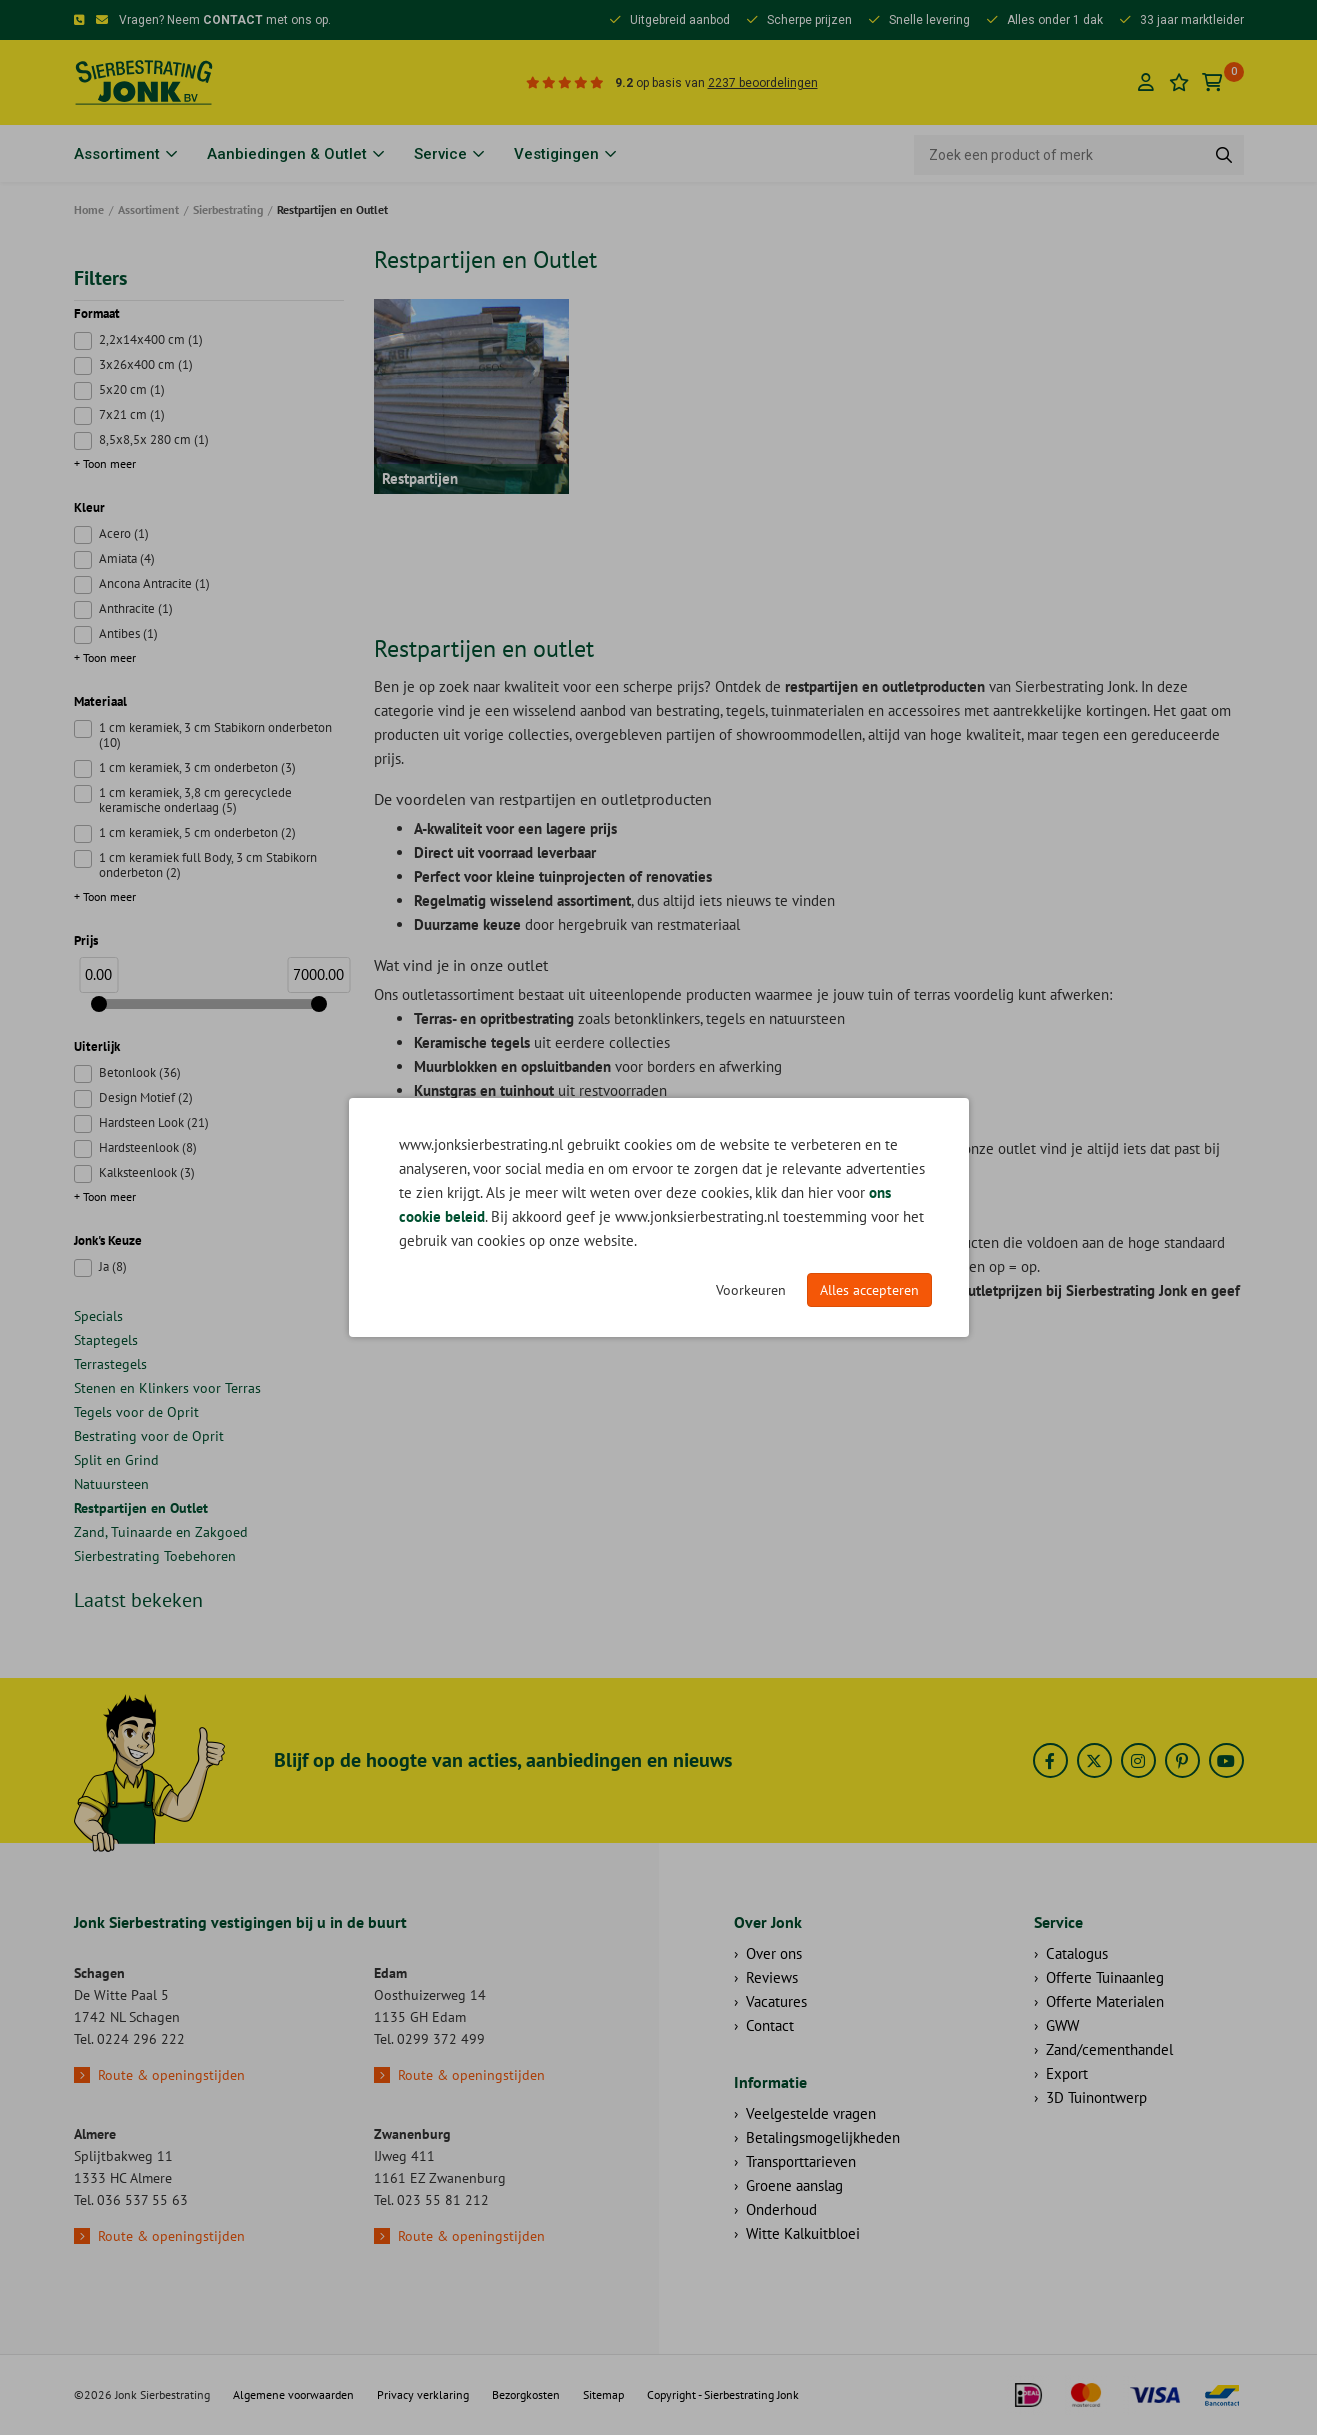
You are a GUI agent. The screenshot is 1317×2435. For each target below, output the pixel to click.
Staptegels (106, 1340)
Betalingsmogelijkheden (823, 2137)
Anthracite (136, 608)
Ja (113, 1266)
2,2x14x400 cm (151, 339)
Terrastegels (110, 1364)
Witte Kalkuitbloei (803, 2233)
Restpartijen (420, 478)
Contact (770, 2025)
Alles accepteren (869, 1290)
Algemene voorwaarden (293, 2394)
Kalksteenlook (147, 1172)
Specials (98, 1316)
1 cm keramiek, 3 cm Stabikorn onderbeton (215, 735)
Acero (124, 533)
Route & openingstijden (171, 2075)
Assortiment (117, 154)
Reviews (772, 1977)
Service (440, 154)
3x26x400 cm (146, 364)
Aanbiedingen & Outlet (287, 154)
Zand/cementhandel (1109, 2049)
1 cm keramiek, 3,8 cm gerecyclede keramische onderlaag (195, 800)
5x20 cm (132, 389)
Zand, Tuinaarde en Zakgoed (161, 1532)
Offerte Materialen (1105, 2001)
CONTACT (233, 20)
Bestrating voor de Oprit (149, 1436)
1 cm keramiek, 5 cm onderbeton (197, 832)
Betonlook (140, 1072)
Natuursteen (111, 1484)
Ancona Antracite (154, 583)
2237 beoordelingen (763, 83)
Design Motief (146, 1097)
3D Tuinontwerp (1096, 2097)
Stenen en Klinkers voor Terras (167, 1388)
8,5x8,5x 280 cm (154, 439)
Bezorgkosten (526, 2394)
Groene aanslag (794, 2185)
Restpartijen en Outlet (141, 1508)
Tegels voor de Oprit (136, 1412)
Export (1067, 2073)
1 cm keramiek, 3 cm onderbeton (197, 767)
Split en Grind (116, 1460)
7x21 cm (132, 414)
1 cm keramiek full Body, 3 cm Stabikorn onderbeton (208, 865)
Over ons (774, 1953)
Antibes (128, 633)
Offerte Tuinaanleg (1105, 1977)
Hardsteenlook (148, 1147)
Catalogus (1077, 1953)
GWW (1062, 2025)
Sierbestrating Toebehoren (155, 1556)
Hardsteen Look (154, 1122)
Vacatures (776, 2001)
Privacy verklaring (423, 2394)
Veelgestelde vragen (811, 2113)
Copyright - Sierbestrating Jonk (723, 2394)
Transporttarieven (801, 2161)
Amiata (127, 558)
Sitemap (603, 2394)
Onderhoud (781, 2209)
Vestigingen (556, 154)
